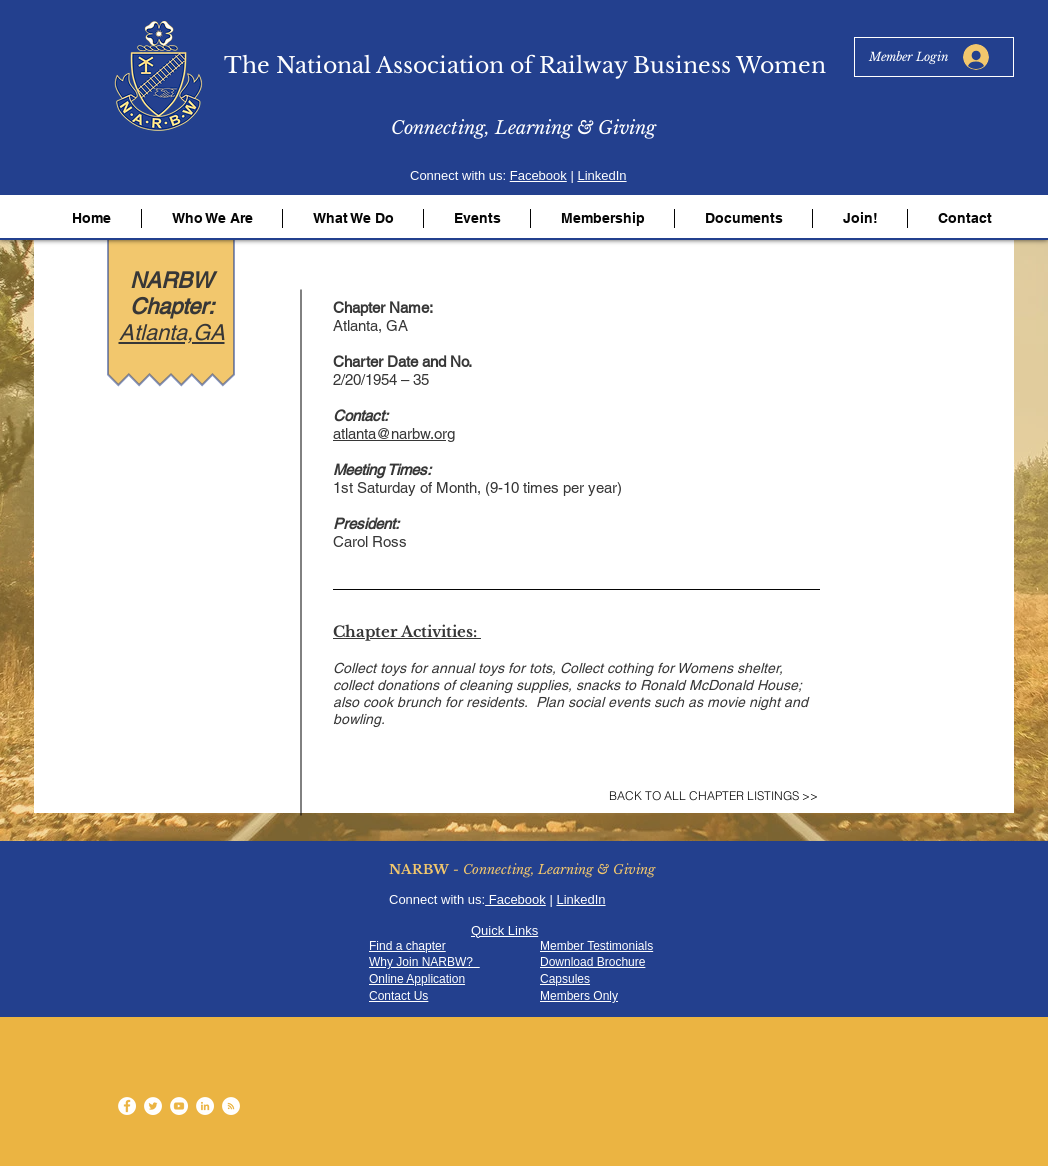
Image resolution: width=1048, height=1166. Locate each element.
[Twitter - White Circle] (153, 1106)
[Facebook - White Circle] (127, 1106)
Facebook (538, 175)
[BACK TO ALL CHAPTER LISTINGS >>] (713, 796)
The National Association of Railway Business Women (525, 65)
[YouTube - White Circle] (179, 1106)
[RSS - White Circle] (231, 1106)
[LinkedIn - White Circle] (205, 1106)
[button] (212, 218)
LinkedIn (601, 175)
